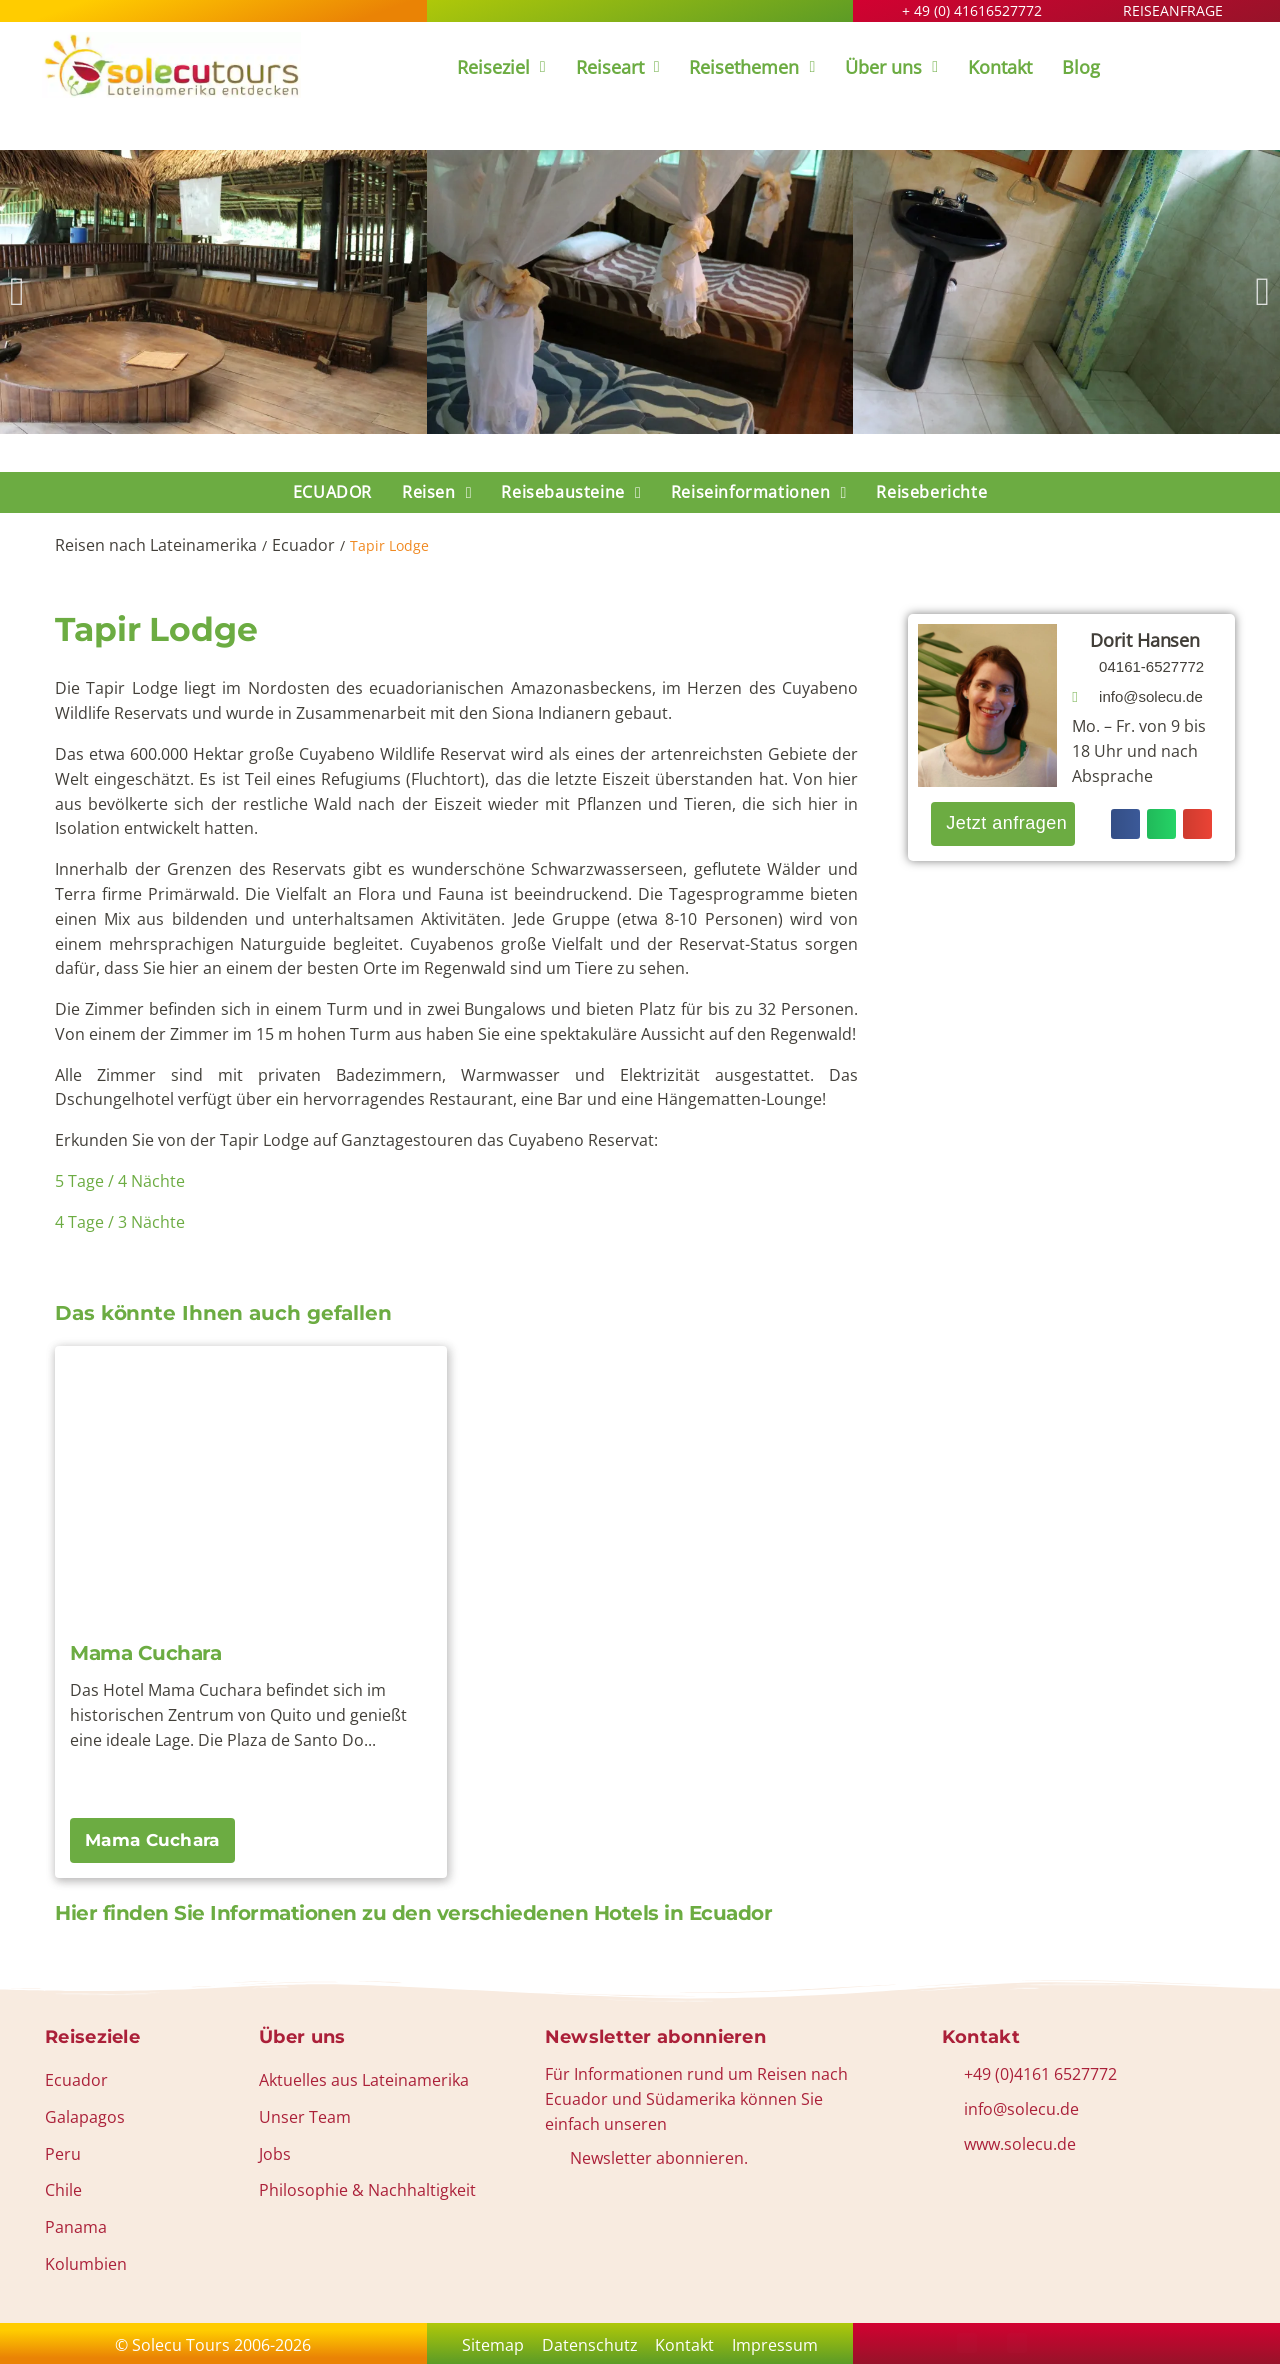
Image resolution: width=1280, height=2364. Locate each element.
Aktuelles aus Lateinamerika (364, 2080)
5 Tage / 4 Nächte (120, 1181)
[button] (17, 292)
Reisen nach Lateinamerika (156, 545)
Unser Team (305, 2117)
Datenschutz (586, 2345)
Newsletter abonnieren (655, 2037)
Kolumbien (86, 2264)
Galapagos (85, 2117)
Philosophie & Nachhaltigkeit (367, 2190)
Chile (63, 2190)
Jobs (275, 2154)
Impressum (786, 2345)
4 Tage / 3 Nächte (122, 1222)
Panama (76, 2227)
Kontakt (688, 2345)
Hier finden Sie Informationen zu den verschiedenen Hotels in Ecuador (413, 1913)
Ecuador (303, 545)
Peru (63, 2154)
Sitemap (482, 2345)
